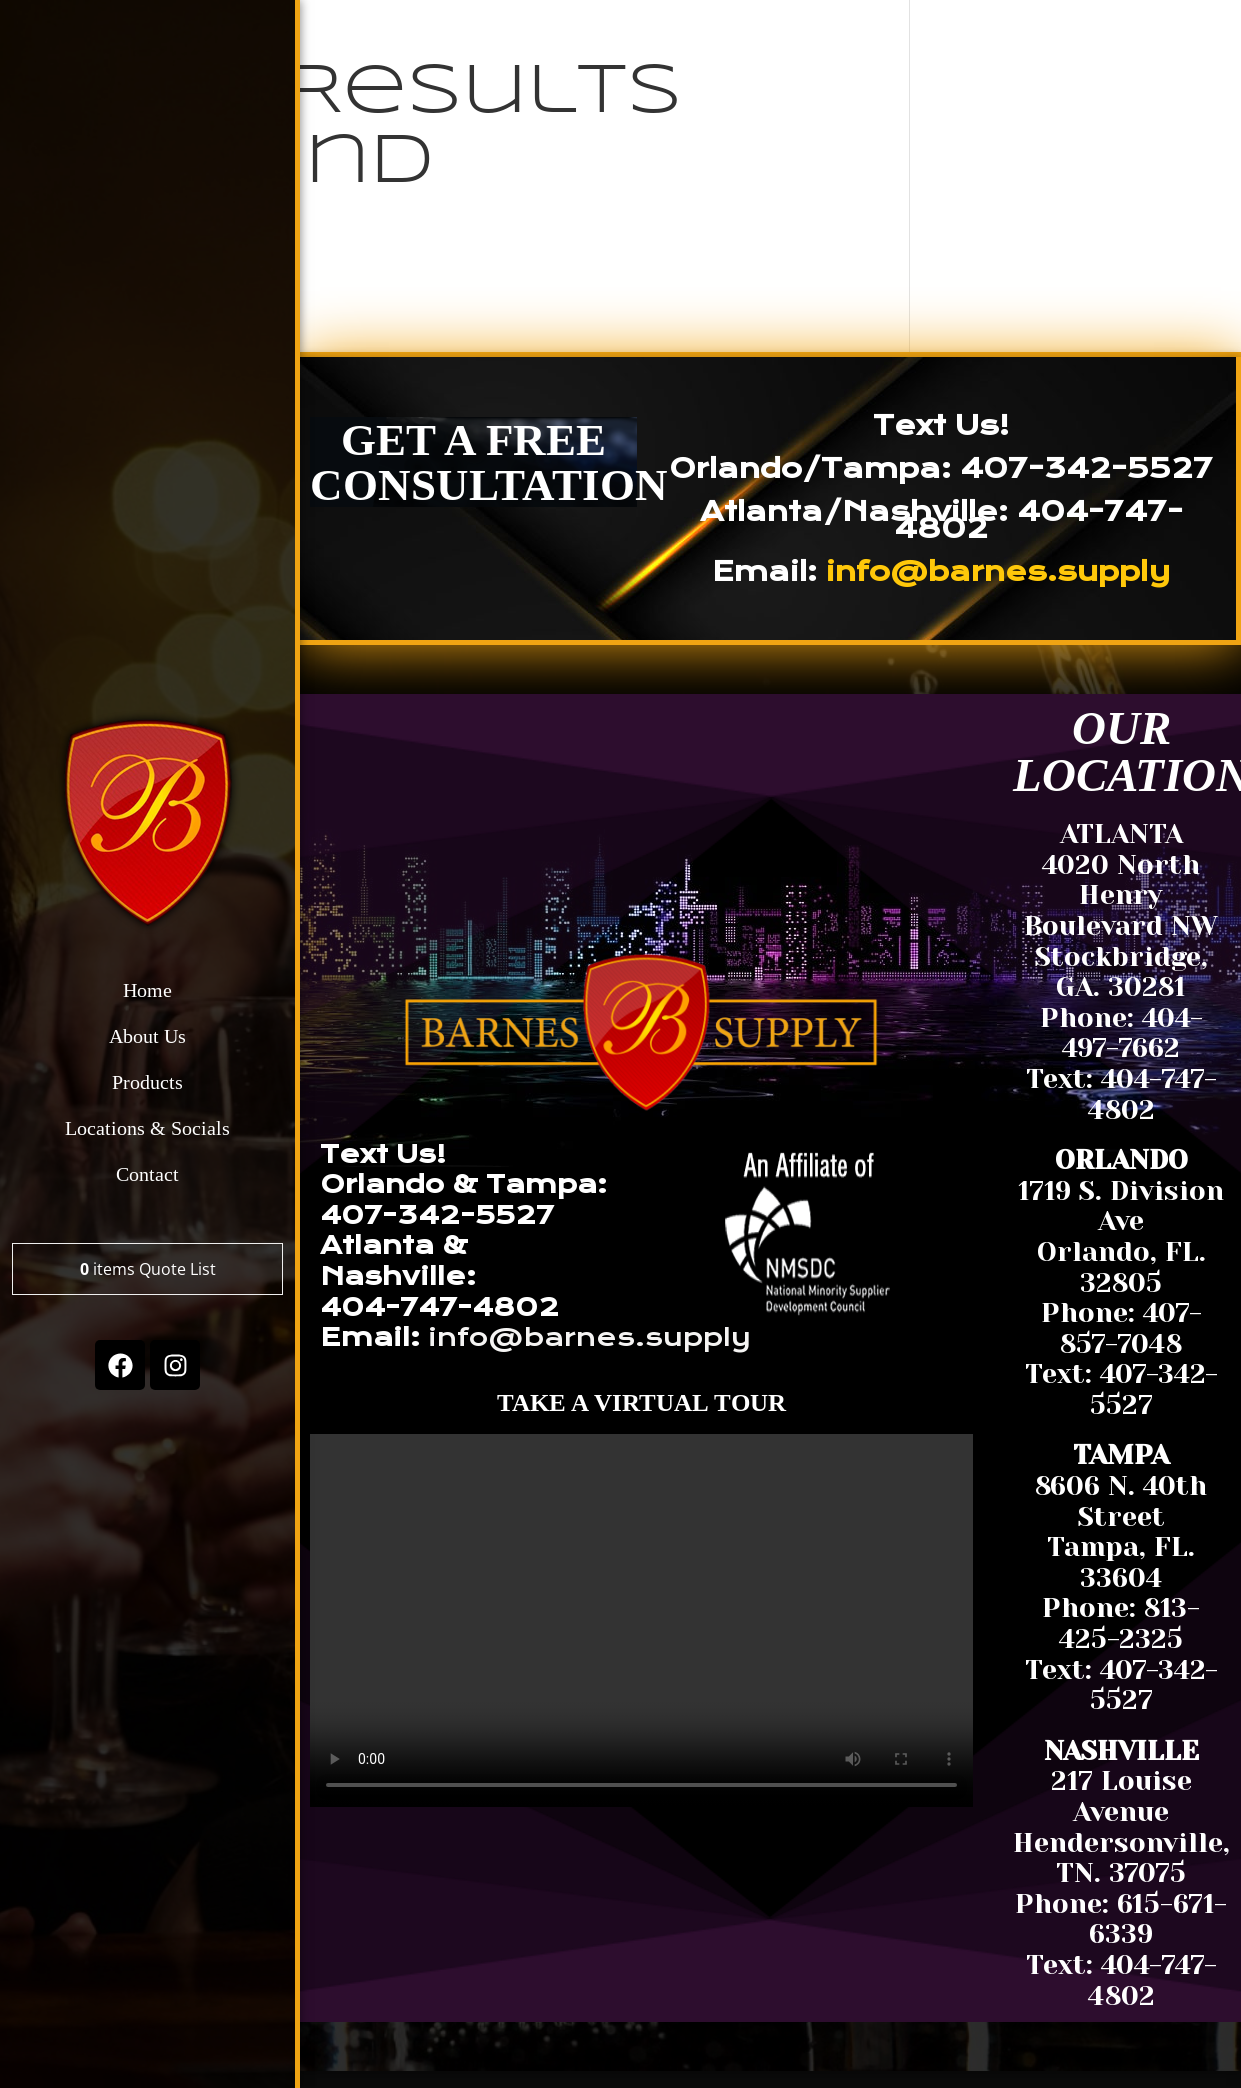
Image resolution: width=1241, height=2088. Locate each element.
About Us (147, 1037)
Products (147, 1083)
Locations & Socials (147, 1129)
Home (147, 991)
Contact (147, 1175)
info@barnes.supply (998, 571)
